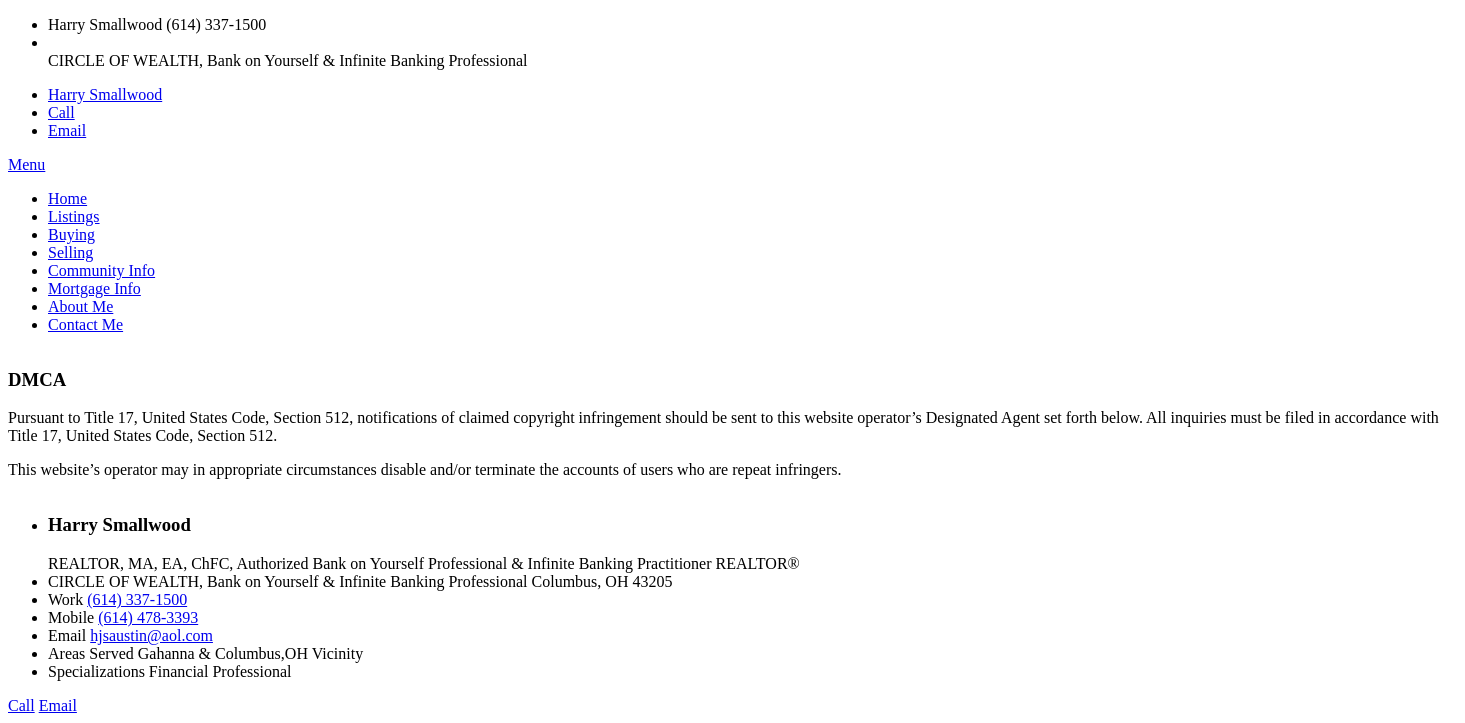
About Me (80, 306)
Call (61, 112)
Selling (70, 252)
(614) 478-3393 (148, 617)
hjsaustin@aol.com (151, 635)
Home (67, 198)
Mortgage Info (94, 288)
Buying (71, 234)
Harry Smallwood (105, 94)
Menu (26, 164)
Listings (74, 216)
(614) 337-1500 (137, 599)
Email (67, 130)
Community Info (101, 270)
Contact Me (85, 324)
